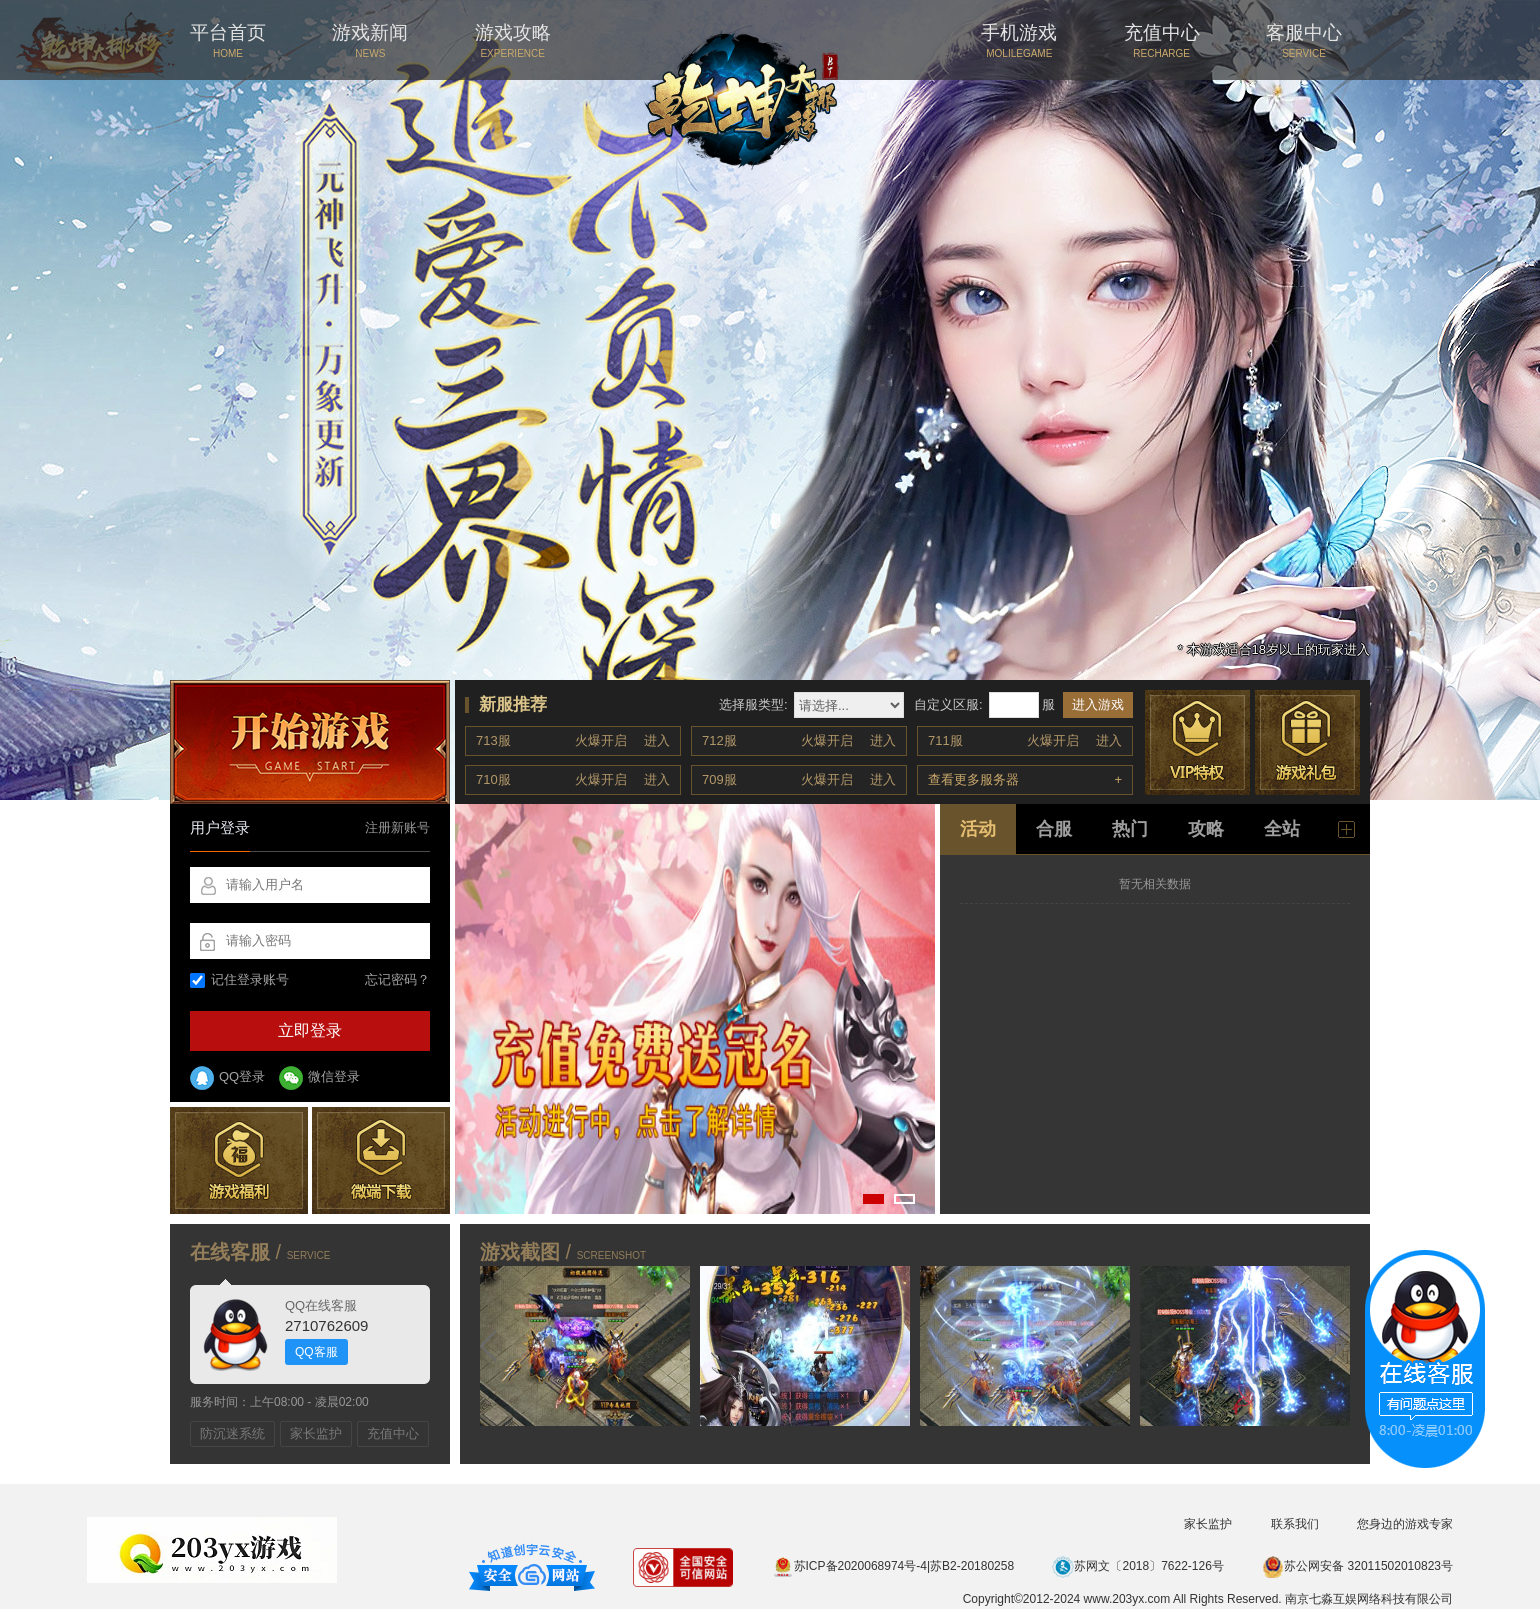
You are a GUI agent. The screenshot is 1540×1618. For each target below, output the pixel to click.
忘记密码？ (397, 979)
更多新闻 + (1346, 829)
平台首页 (228, 40)
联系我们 (1295, 1524)
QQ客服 (316, 1352)
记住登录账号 (239, 979)
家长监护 (316, 1433)
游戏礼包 (1307, 742)
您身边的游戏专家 (1405, 1524)
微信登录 (319, 1078)
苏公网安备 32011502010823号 (1357, 1566)
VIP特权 (1197, 742)
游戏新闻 (370, 40)
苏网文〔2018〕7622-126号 (1137, 1566)
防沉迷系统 (232, 1433)
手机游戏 (1019, 40)
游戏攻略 (513, 40)
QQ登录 (227, 1078)
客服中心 (1304, 40)
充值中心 (1162, 40)
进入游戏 (1098, 704)
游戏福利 (239, 1160)
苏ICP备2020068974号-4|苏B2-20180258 (893, 1566)
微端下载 (381, 1160)
